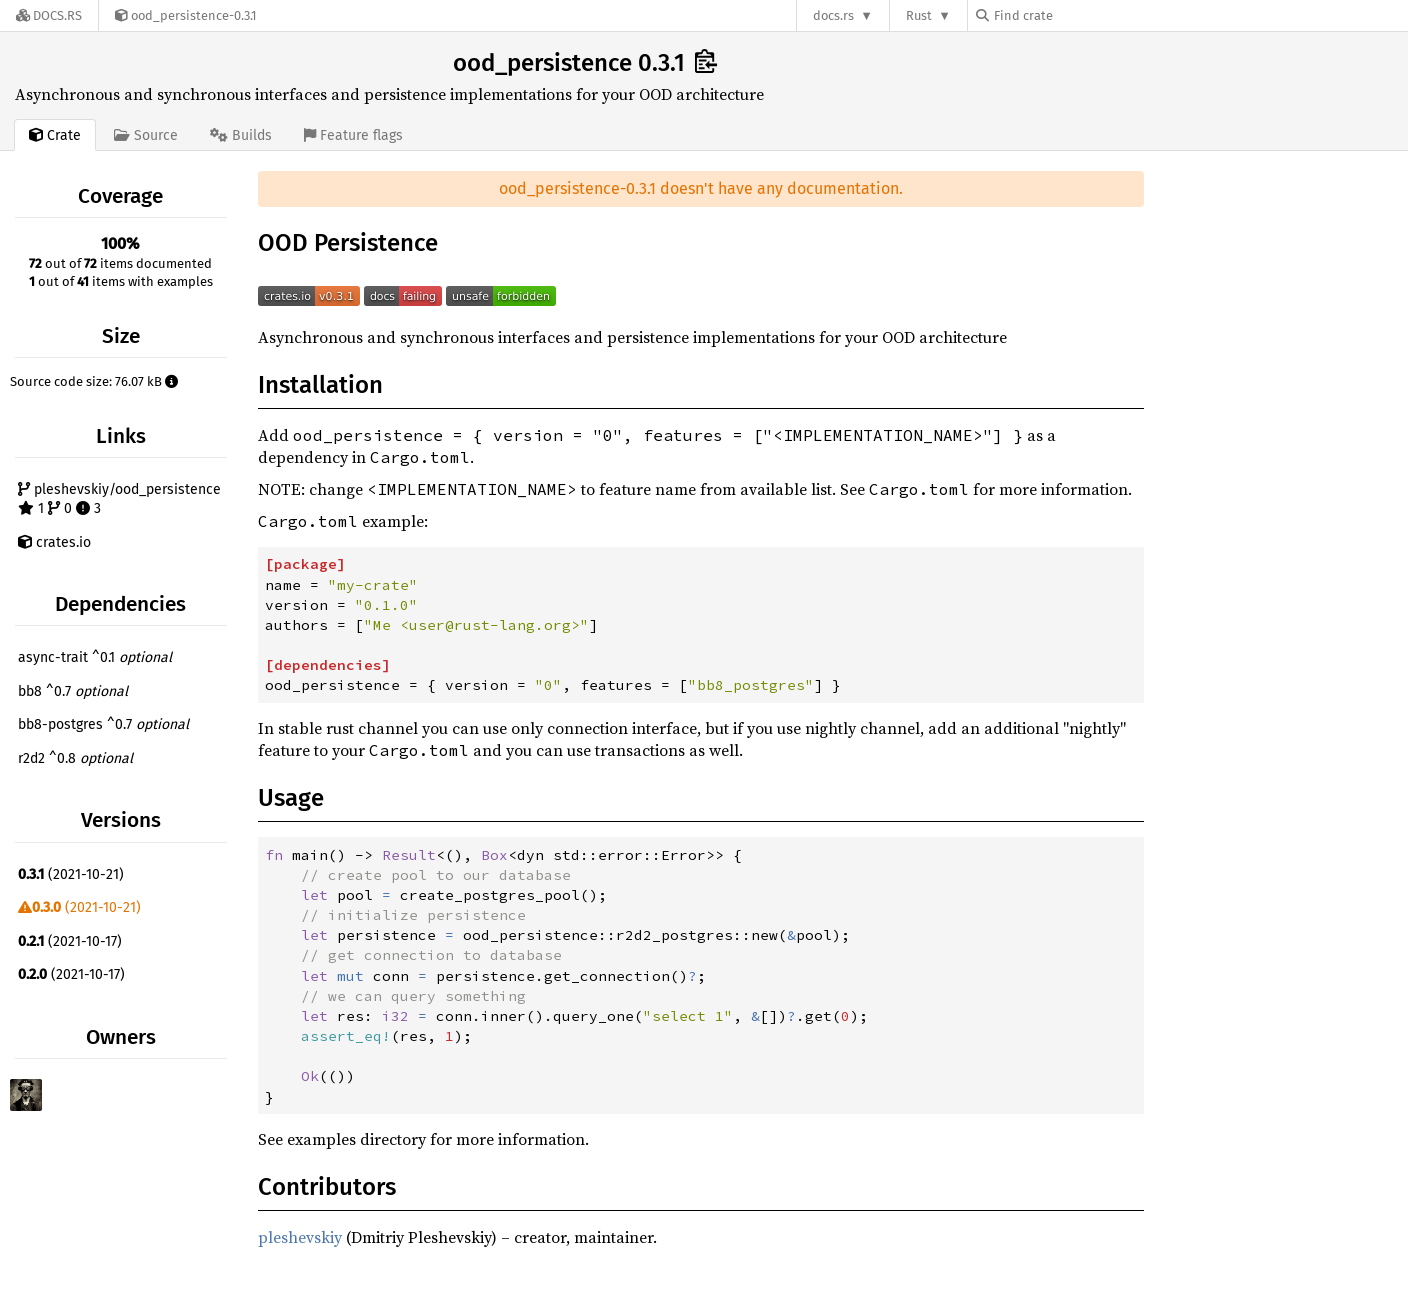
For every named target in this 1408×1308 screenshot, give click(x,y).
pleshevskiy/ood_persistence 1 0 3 (119, 499)
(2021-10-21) (71, 874)
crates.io (54, 542)
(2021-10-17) (70, 941)
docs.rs (833, 15)
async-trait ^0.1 (95, 657)
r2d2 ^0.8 (75, 758)
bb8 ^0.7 (73, 691)
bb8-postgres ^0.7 (103, 724)
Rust (919, 15)
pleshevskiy (300, 1237)
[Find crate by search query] (1076, 15)
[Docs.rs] (49, 15)
